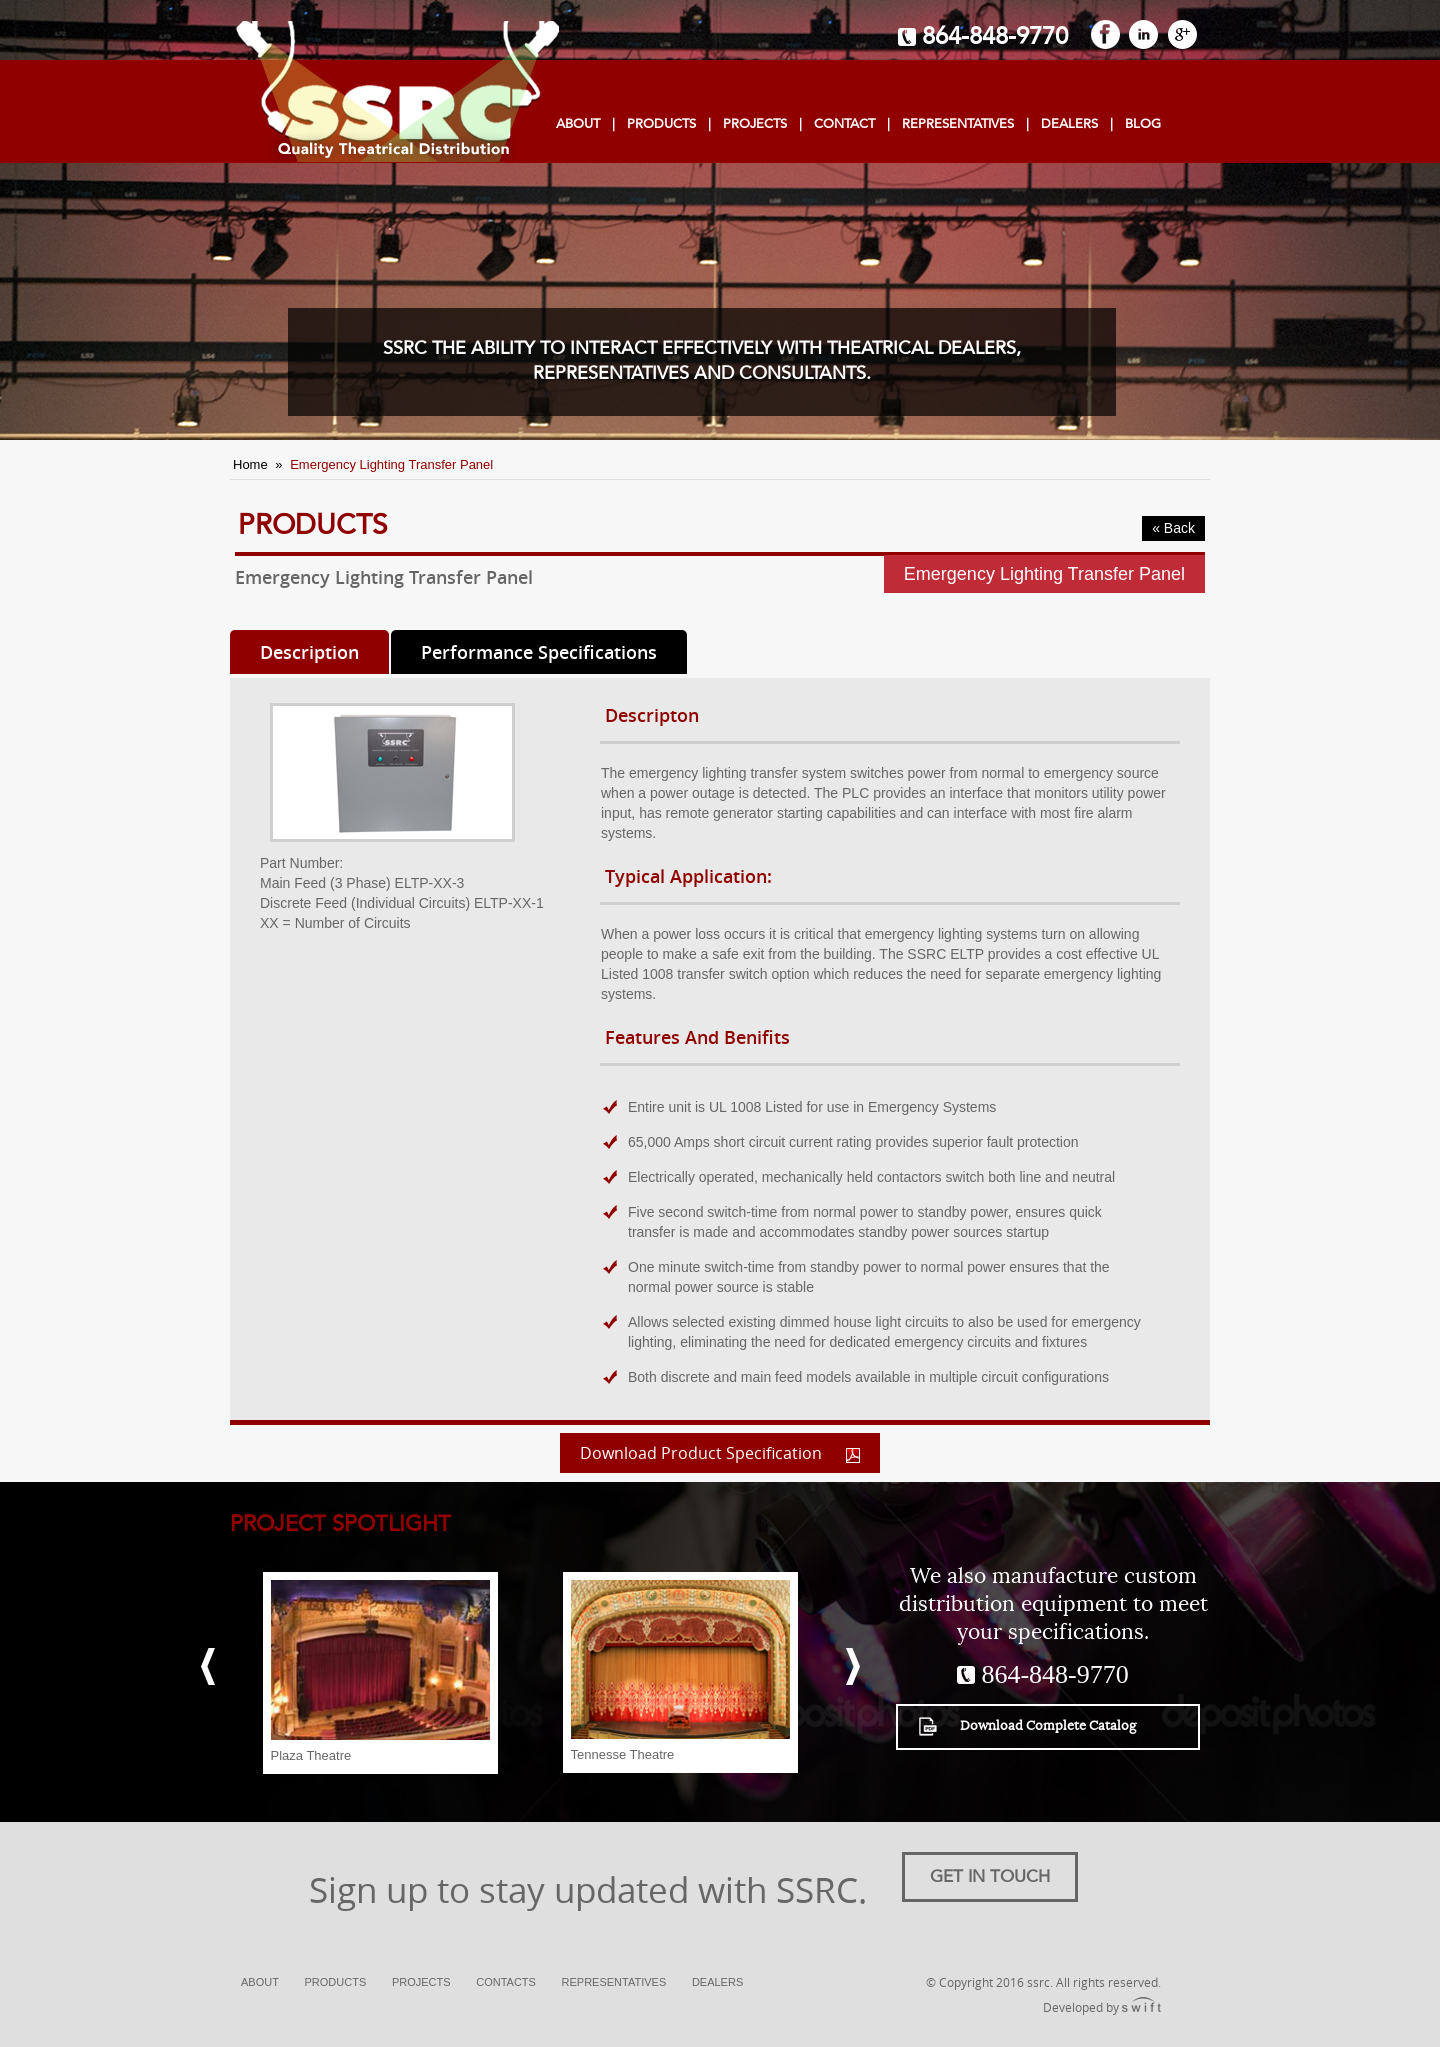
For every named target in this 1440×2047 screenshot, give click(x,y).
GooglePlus (1182, 34)
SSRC (394, 92)
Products (661, 124)
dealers (1069, 124)
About (578, 124)
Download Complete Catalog (1027, 1727)
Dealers (717, 1982)
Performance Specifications (539, 652)
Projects (421, 1982)
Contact (844, 124)
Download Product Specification (720, 1453)
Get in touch (990, 1876)
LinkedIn (1143, 34)
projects (755, 124)
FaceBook (1105, 34)
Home (250, 464)
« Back (1173, 528)
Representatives (958, 124)
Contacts (506, 1982)
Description (309, 652)
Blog (1143, 124)
